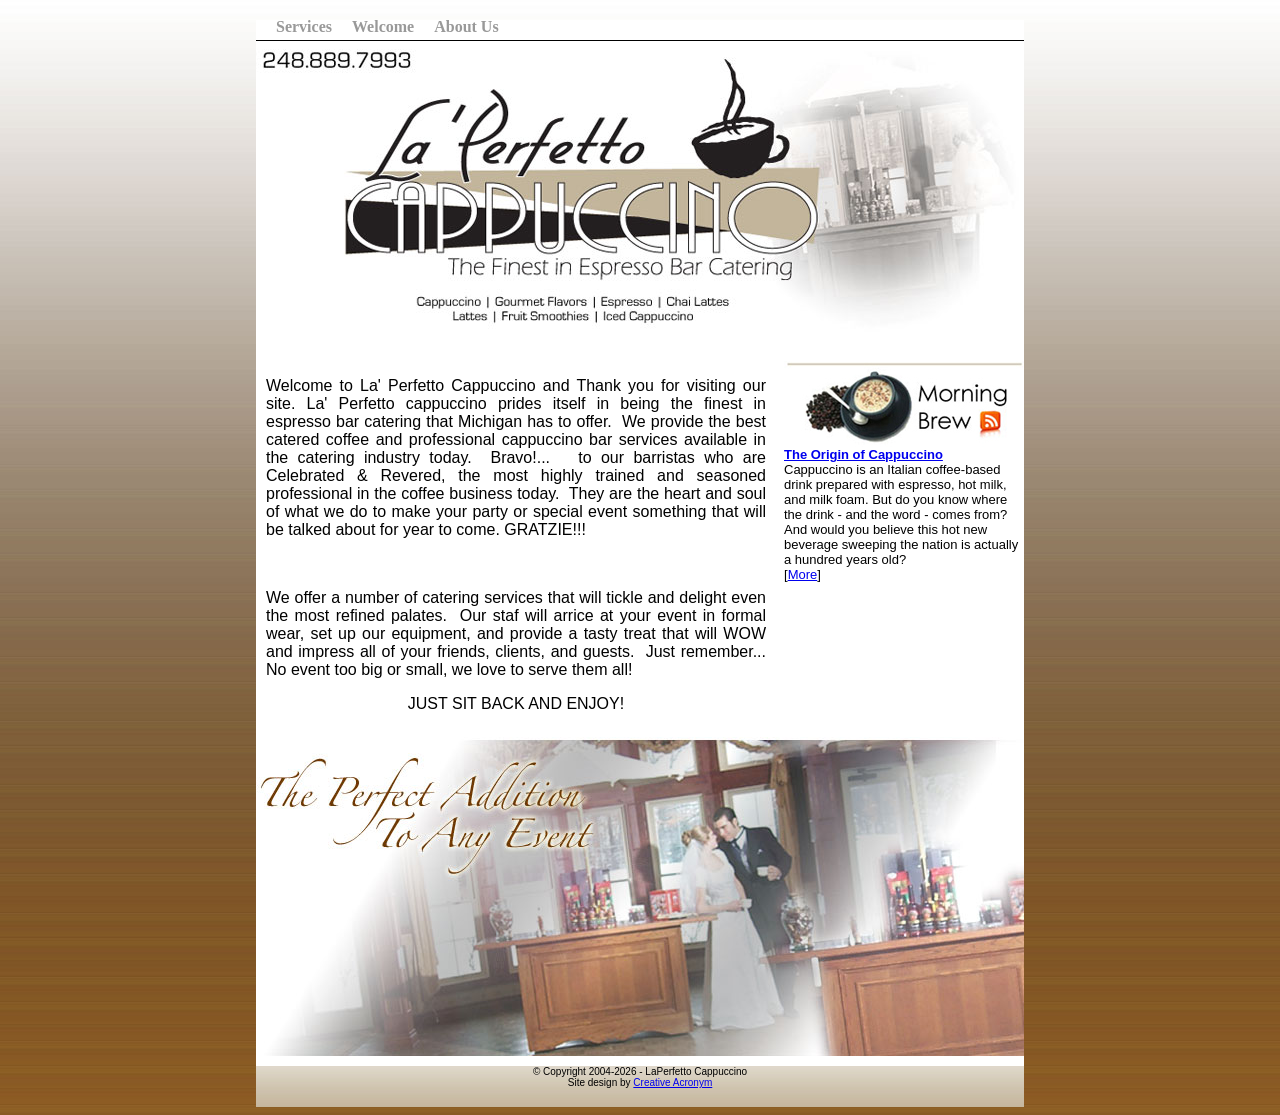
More (803, 574)
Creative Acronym (672, 1082)
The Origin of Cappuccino (863, 454)
